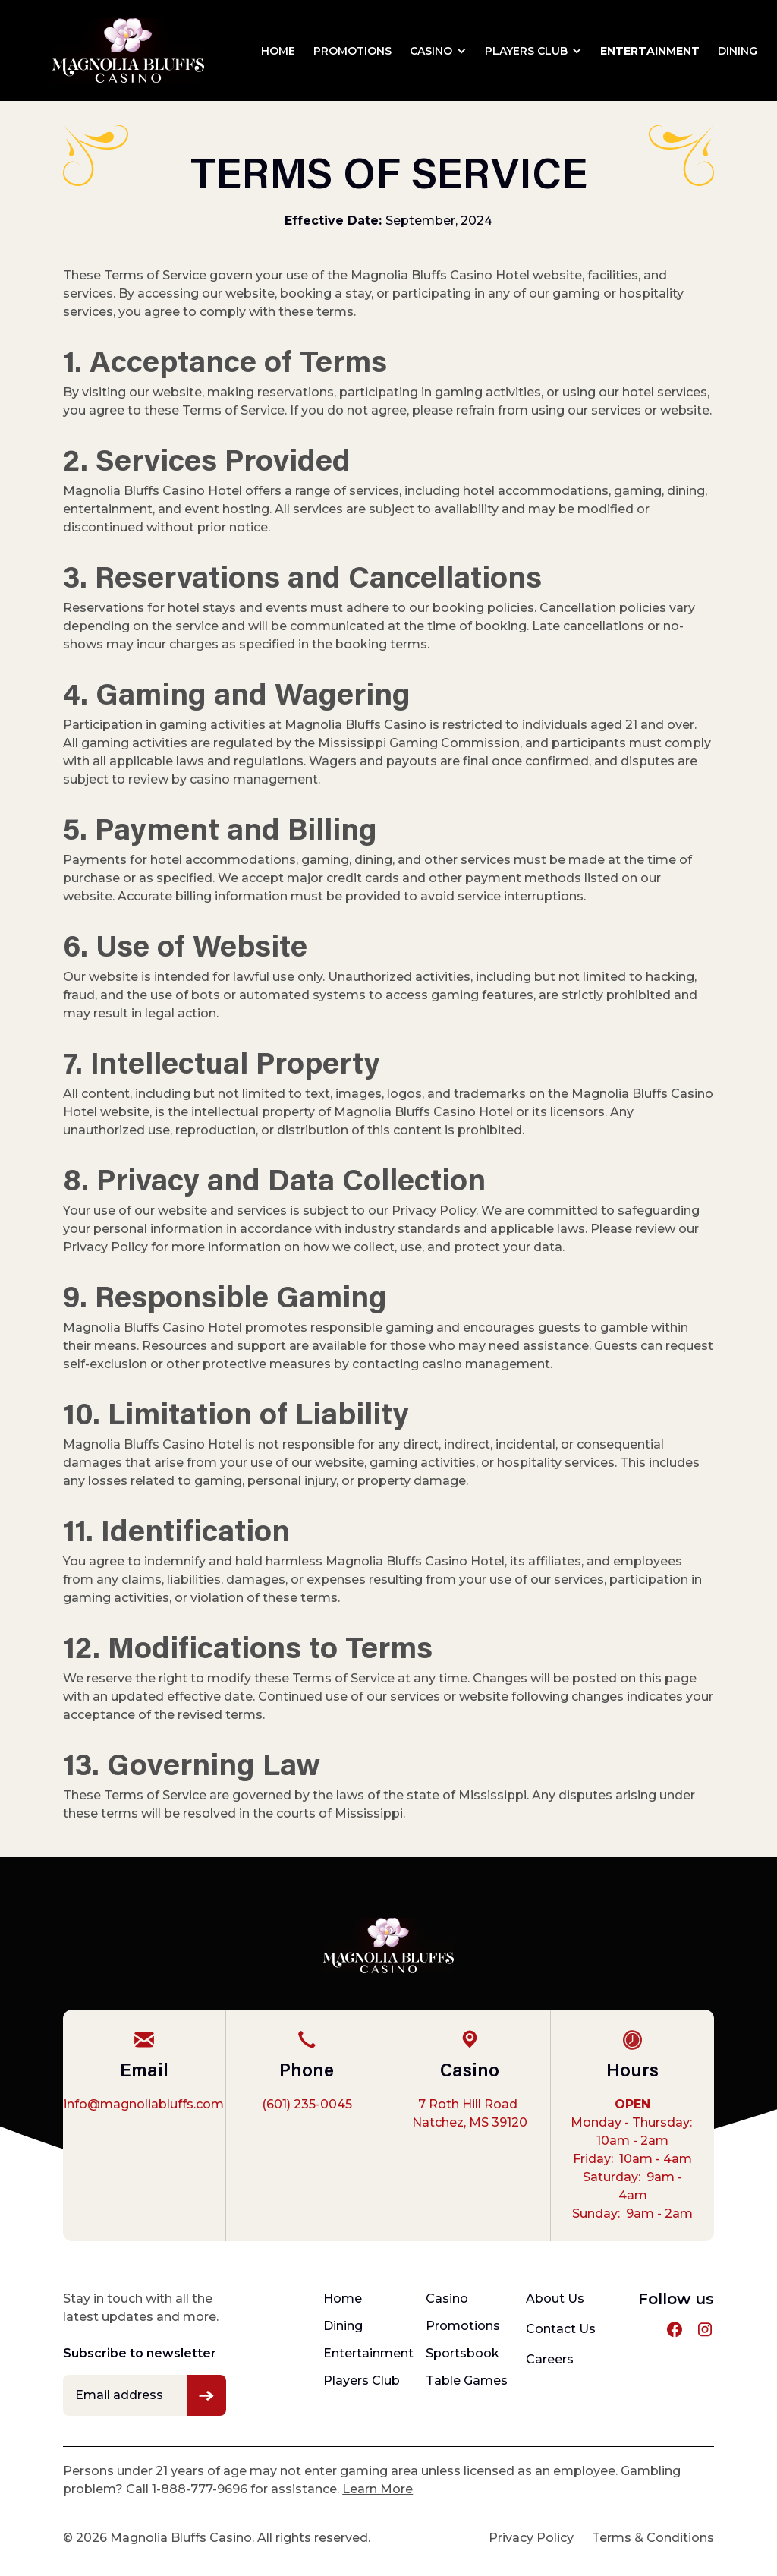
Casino (431, 51)
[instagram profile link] (705, 2329)
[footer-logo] (388, 1945)
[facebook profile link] (674, 2329)
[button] (438, 51)
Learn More (377, 2489)
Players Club (526, 51)
